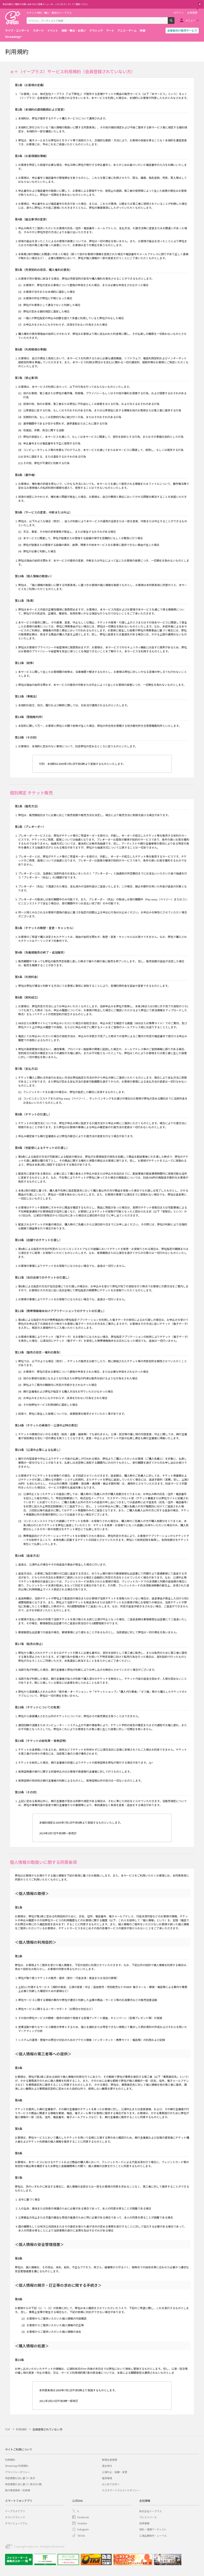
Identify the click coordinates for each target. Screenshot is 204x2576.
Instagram (83, 2529)
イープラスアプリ (15, 2511)
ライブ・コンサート (17, 30)
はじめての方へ (111, 2484)
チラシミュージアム (16, 2523)
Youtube (82, 2523)
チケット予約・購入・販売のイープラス (49, 12)
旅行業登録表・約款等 (17, 2490)
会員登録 (192, 12)
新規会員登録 (109, 2459)
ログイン (179, 12)
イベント (52, 30)
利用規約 (10, 2459)
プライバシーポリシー (17, 2472)
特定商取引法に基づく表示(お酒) (23, 2484)
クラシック (96, 30)
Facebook (83, 2517)
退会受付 (107, 2465)
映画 (142, 30)
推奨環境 (107, 2478)
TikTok (81, 2535)
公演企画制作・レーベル (153, 2535)
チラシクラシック (15, 2517)
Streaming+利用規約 (16, 2465)
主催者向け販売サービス (182, 30)
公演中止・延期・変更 (114, 2472)
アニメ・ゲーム (127, 30)
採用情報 (144, 2523)
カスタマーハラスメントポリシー (121, 2490)
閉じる (199, 4)
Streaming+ (13, 37)
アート (110, 30)
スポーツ (38, 30)
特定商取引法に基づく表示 (20, 2478)
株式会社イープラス (150, 2511)
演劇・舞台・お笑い (73, 30)
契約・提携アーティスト (153, 2529)
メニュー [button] (190, 20)
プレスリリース (148, 2517)
